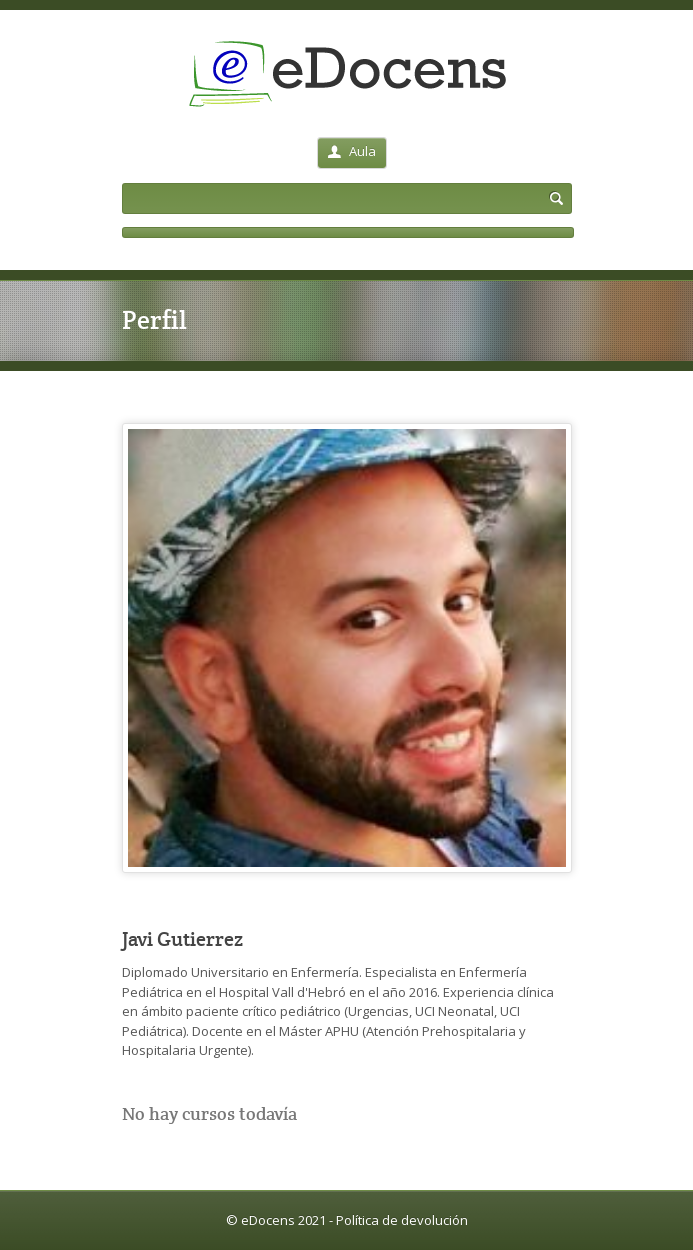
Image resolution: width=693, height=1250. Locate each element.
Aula (352, 151)
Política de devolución (402, 1220)
